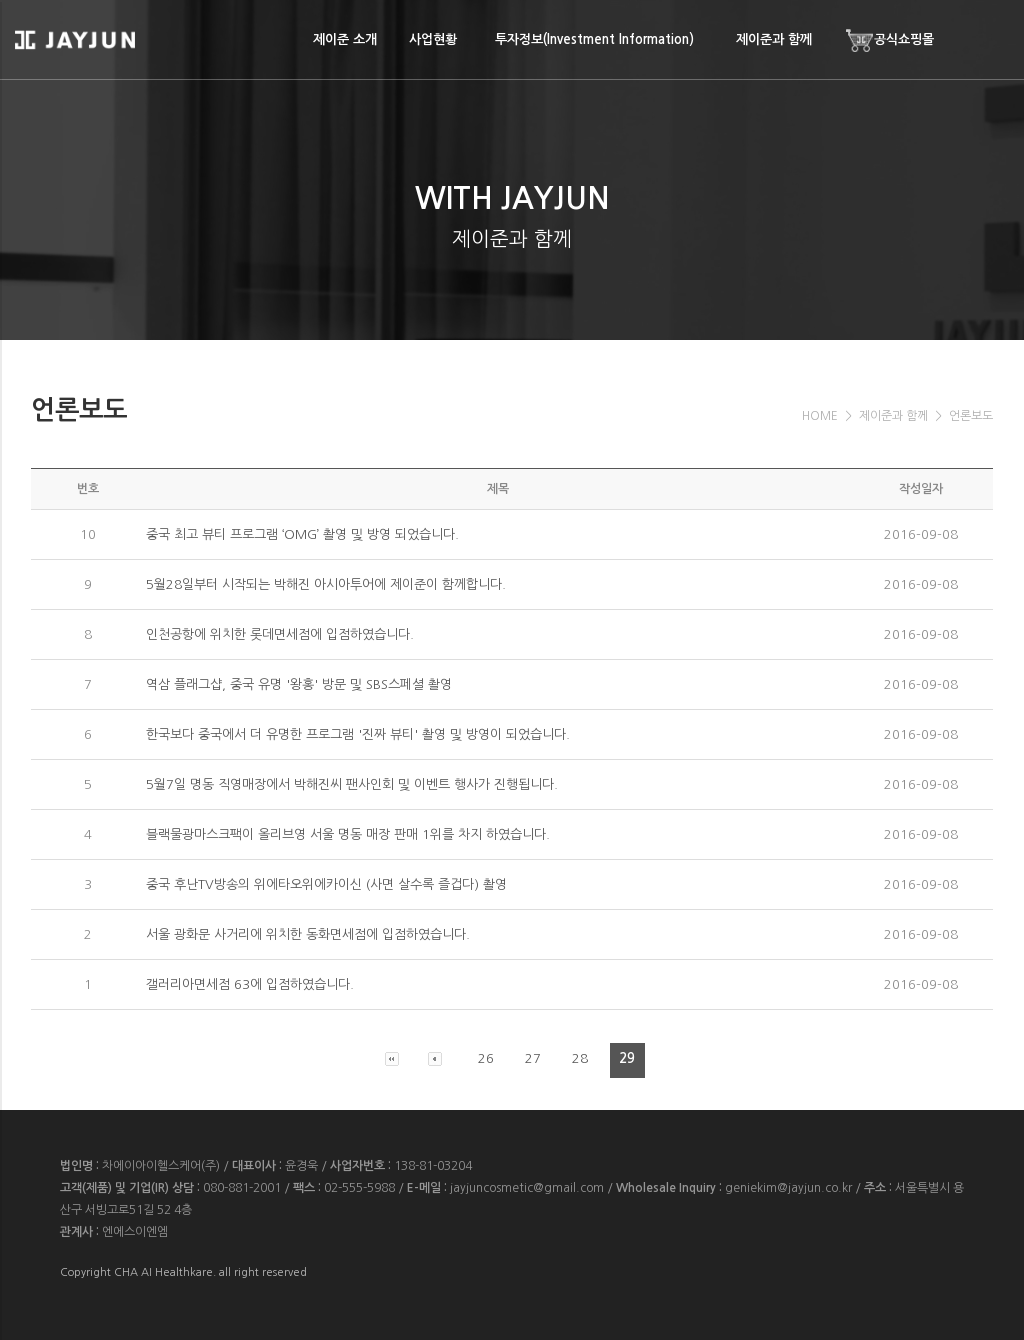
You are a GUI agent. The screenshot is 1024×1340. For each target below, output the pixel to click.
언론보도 (971, 416)
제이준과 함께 (774, 39)
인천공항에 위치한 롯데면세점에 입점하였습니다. (280, 634)
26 (486, 1058)
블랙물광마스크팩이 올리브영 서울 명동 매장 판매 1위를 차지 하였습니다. (348, 834)
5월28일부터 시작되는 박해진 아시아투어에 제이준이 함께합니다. (326, 584)
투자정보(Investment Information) (594, 39)
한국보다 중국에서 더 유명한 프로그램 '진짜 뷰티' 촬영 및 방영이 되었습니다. (358, 734)
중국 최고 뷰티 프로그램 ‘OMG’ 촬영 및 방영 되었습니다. (302, 534)
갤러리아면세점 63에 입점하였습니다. (250, 984)
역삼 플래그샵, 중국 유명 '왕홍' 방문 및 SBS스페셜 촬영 (299, 684)
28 (580, 1058)
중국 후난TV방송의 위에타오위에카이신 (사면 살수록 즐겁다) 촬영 (326, 884)
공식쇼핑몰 (889, 40)
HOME (820, 416)
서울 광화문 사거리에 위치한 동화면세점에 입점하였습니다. (308, 934)
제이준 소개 (345, 39)
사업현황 (433, 39)
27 (533, 1058)
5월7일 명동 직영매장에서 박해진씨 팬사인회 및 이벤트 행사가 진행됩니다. (352, 784)
